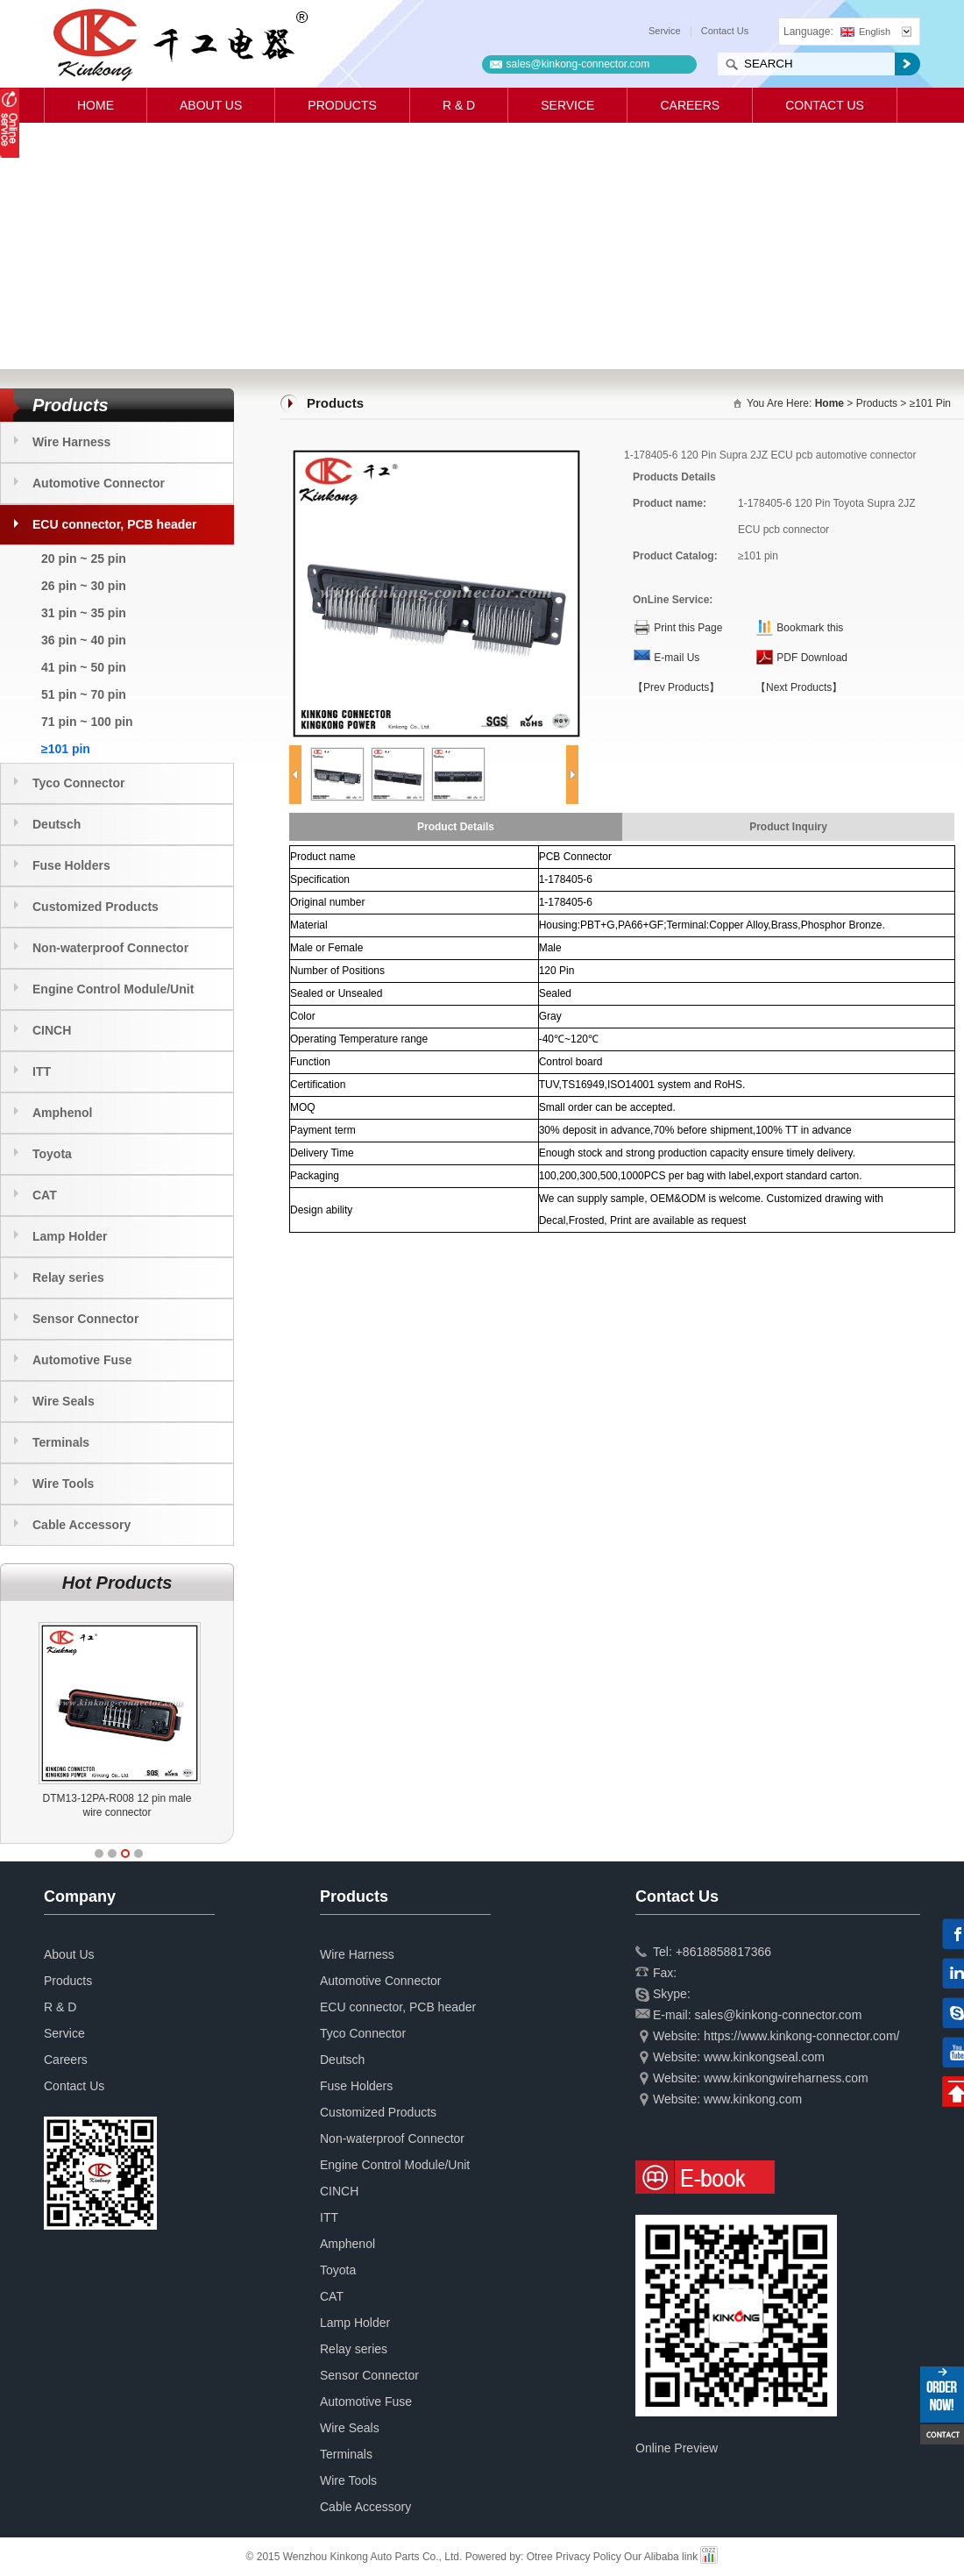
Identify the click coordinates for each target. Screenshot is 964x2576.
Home (95, 105)
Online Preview (676, 2448)
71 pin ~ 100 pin (87, 722)
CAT (44, 1195)
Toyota (52, 1154)
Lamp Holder (70, 1236)
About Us (211, 105)
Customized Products (95, 907)
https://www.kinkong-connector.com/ (801, 2036)
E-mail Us (676, 657)
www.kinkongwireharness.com (786, 2078)
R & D (459, 105)
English (865, 31)
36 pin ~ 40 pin (83, 640)
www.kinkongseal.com (764, 2057)
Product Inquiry (788, 827)
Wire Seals (63, 1401)
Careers (689, 105)
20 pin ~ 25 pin (83, 558)
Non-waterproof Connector (110, 948)
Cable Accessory (81, 1525)
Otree (540, 2557)
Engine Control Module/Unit (113, 989)
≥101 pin (65, 749)
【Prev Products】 (676, 687)
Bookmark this (809, 628)
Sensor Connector (85, 1319)
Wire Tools (63, 1484)
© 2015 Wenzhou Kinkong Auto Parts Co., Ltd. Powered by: (386, 2557)
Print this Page (688, 628)
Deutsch (56, 824)
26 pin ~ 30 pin (83, 586)
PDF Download (811, 657)
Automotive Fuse (82, 1360)
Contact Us (724, 30)
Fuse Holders (71, 865)
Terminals (60, 1442)
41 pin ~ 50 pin (83, 667)
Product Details (455, 827)
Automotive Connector (98, 483)
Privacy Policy (588, 2557)
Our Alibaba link (661, 2557)
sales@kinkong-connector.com (578, 64)
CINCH (51, 1030)
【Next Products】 (798, 687)
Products (342, 105)
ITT (41, 1071)
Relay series (68, 1277)
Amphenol (62, 1113)
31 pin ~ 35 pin (83, 613)
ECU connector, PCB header (114, 524)
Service (665, 30)
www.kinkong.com (753, 2099)
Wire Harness (71, 442)
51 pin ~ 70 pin (83, 694)
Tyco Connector (78, 783)
